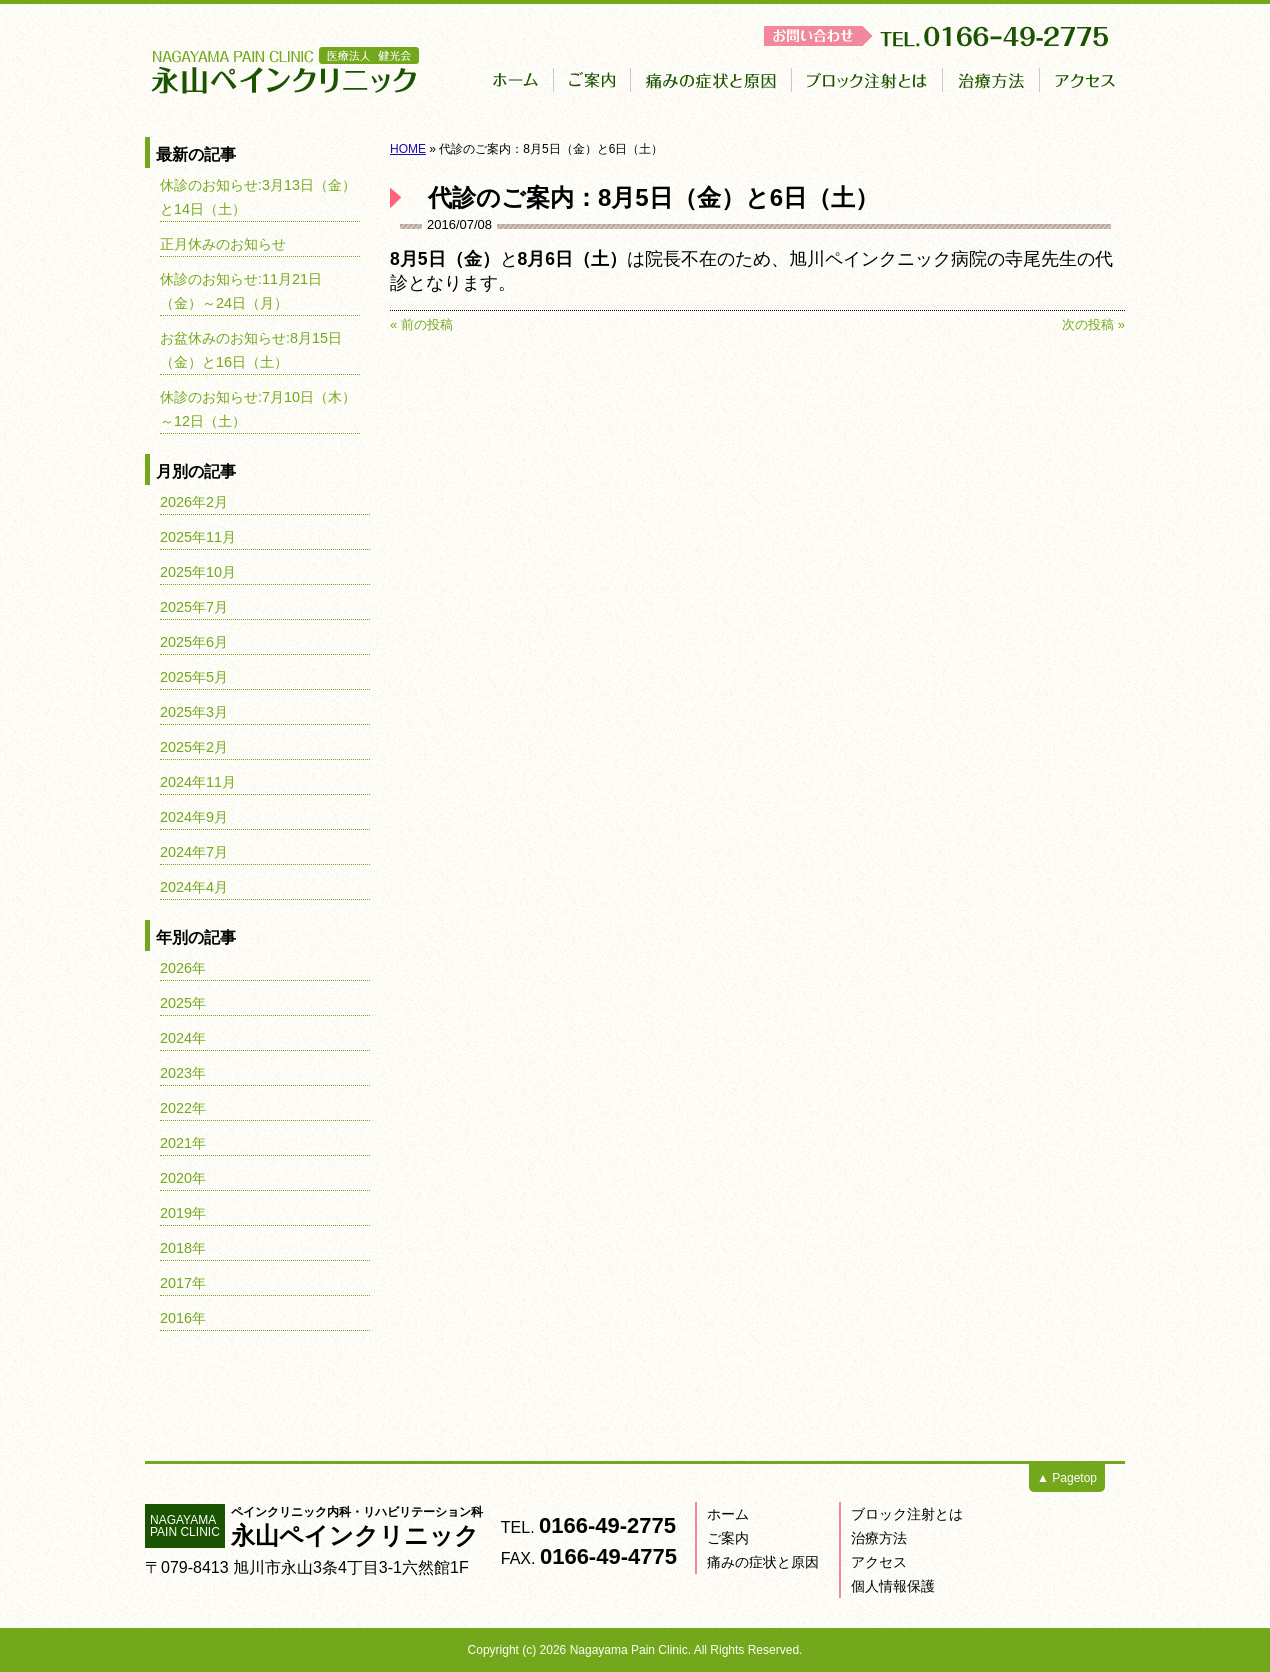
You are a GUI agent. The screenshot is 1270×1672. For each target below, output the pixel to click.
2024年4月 (194, 887)
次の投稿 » (1093, 324)
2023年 (183, 1073)
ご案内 (728, 1538)
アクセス (879, 1562)
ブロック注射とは (907, 1514)
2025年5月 (194, 677)
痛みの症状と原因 (763, 1562)
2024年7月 (194, 852)
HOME (408, 149)
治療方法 (879, 1538)
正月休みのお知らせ (223, 244)
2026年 (183, 968)
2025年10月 (198, 572)
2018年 (183, 1248)
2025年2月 (194, 747)
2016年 (183, 1318)
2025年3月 (194, 712)
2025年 (183, 1003)
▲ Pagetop (1067, 1478)
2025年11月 (198, 537)
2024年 (183, 1038)
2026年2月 (194, 502)
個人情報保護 (893, 1586)
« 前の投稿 (421, 324)
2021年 (183, 1143)
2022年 (183, 1108)
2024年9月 (194, 817)
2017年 (183, 1283)
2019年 (183, 1213)
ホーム (728, 1514)
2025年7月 (194, 607)
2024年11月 (198, 782)
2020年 (183, 1178)
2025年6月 (194, 642)
